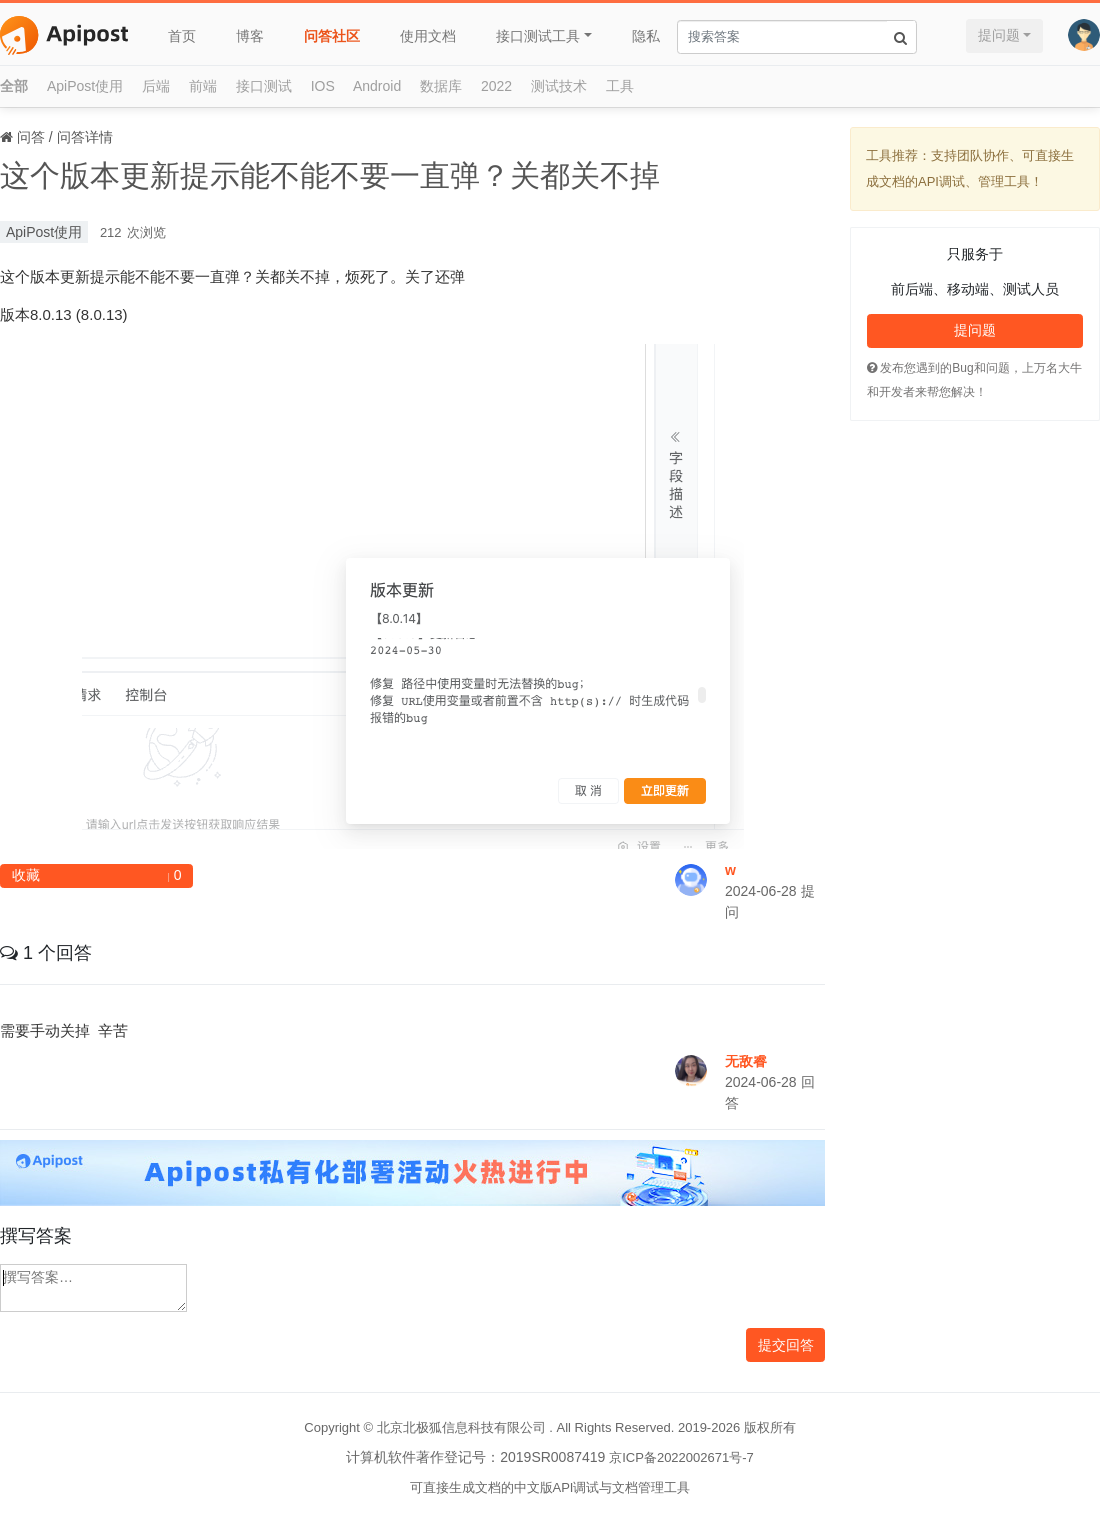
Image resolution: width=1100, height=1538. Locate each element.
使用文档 (428, 36)
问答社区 (332, 36)
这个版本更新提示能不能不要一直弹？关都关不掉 (330, 175)
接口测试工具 (538, 36)
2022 (496, 86)
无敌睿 (746, 1061)
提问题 (999, 35)
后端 (156, 86)
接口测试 (264, 86)
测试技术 (559, 86)
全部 (14, 86)
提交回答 (786, 1345)
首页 (182, 36)
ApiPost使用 (85, 86)
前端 (203, 86)
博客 (250, 36)
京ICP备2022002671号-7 (681, 1457)
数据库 (441, 86)
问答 (31, 137)
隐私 (646, 36)
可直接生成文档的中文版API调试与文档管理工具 (550, 1487)
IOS (323, 86)
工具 (620, 86)
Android (377, 86)
